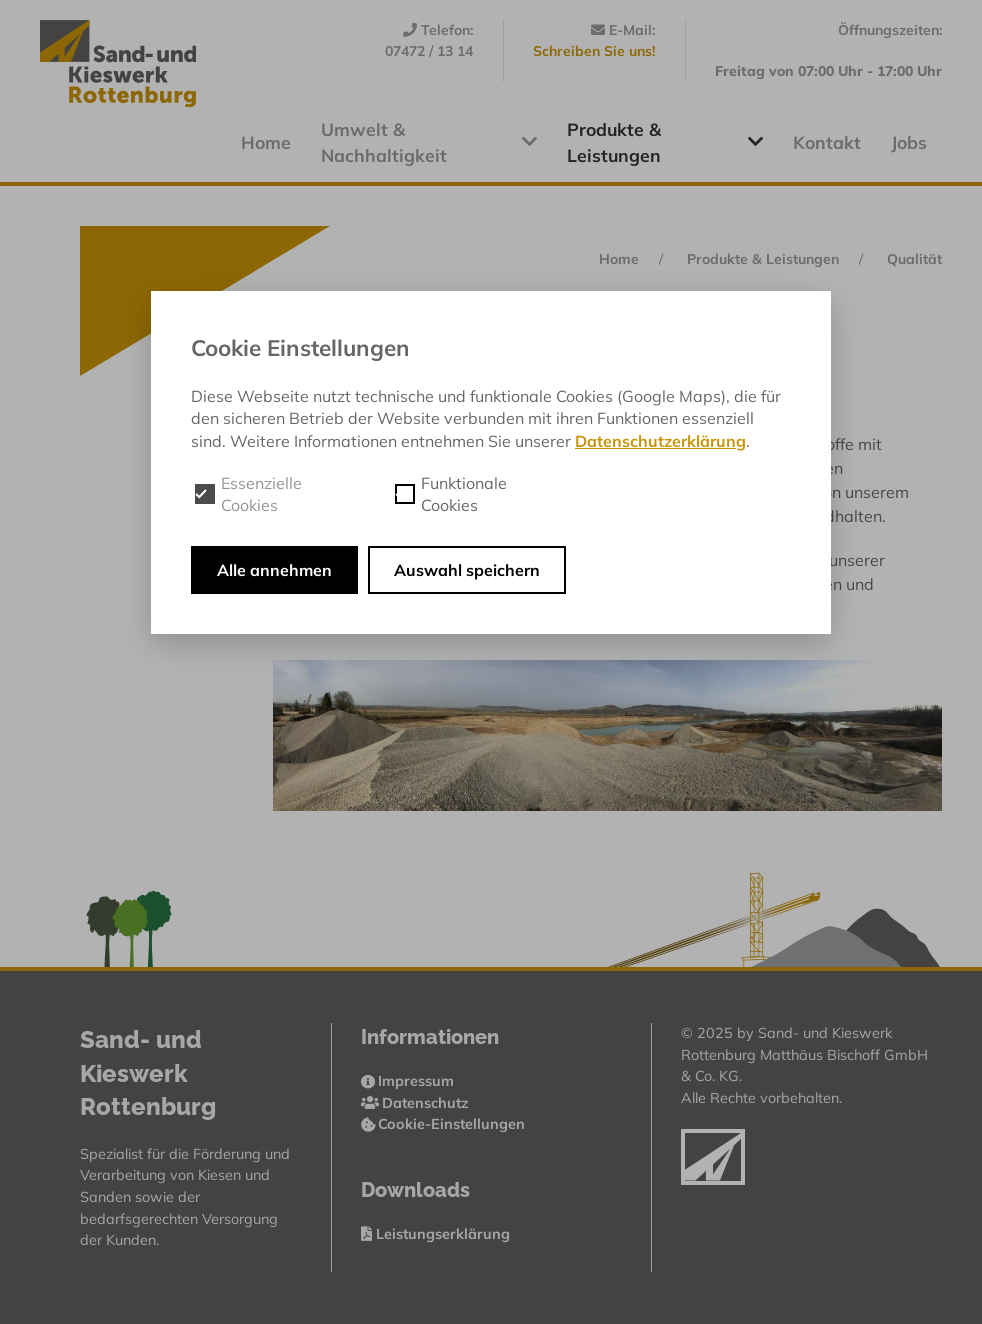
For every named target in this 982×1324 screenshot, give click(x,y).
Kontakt (827, 142)
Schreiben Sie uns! (594, 51)
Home (266, 142)
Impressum (408, 1081)
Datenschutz (415, 1103)
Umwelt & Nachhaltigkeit (429, 142)
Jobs (909, 142)
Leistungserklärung (435, 1234)
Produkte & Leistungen (665, 142)
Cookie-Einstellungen (443, 1124)
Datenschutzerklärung (660, 441)
